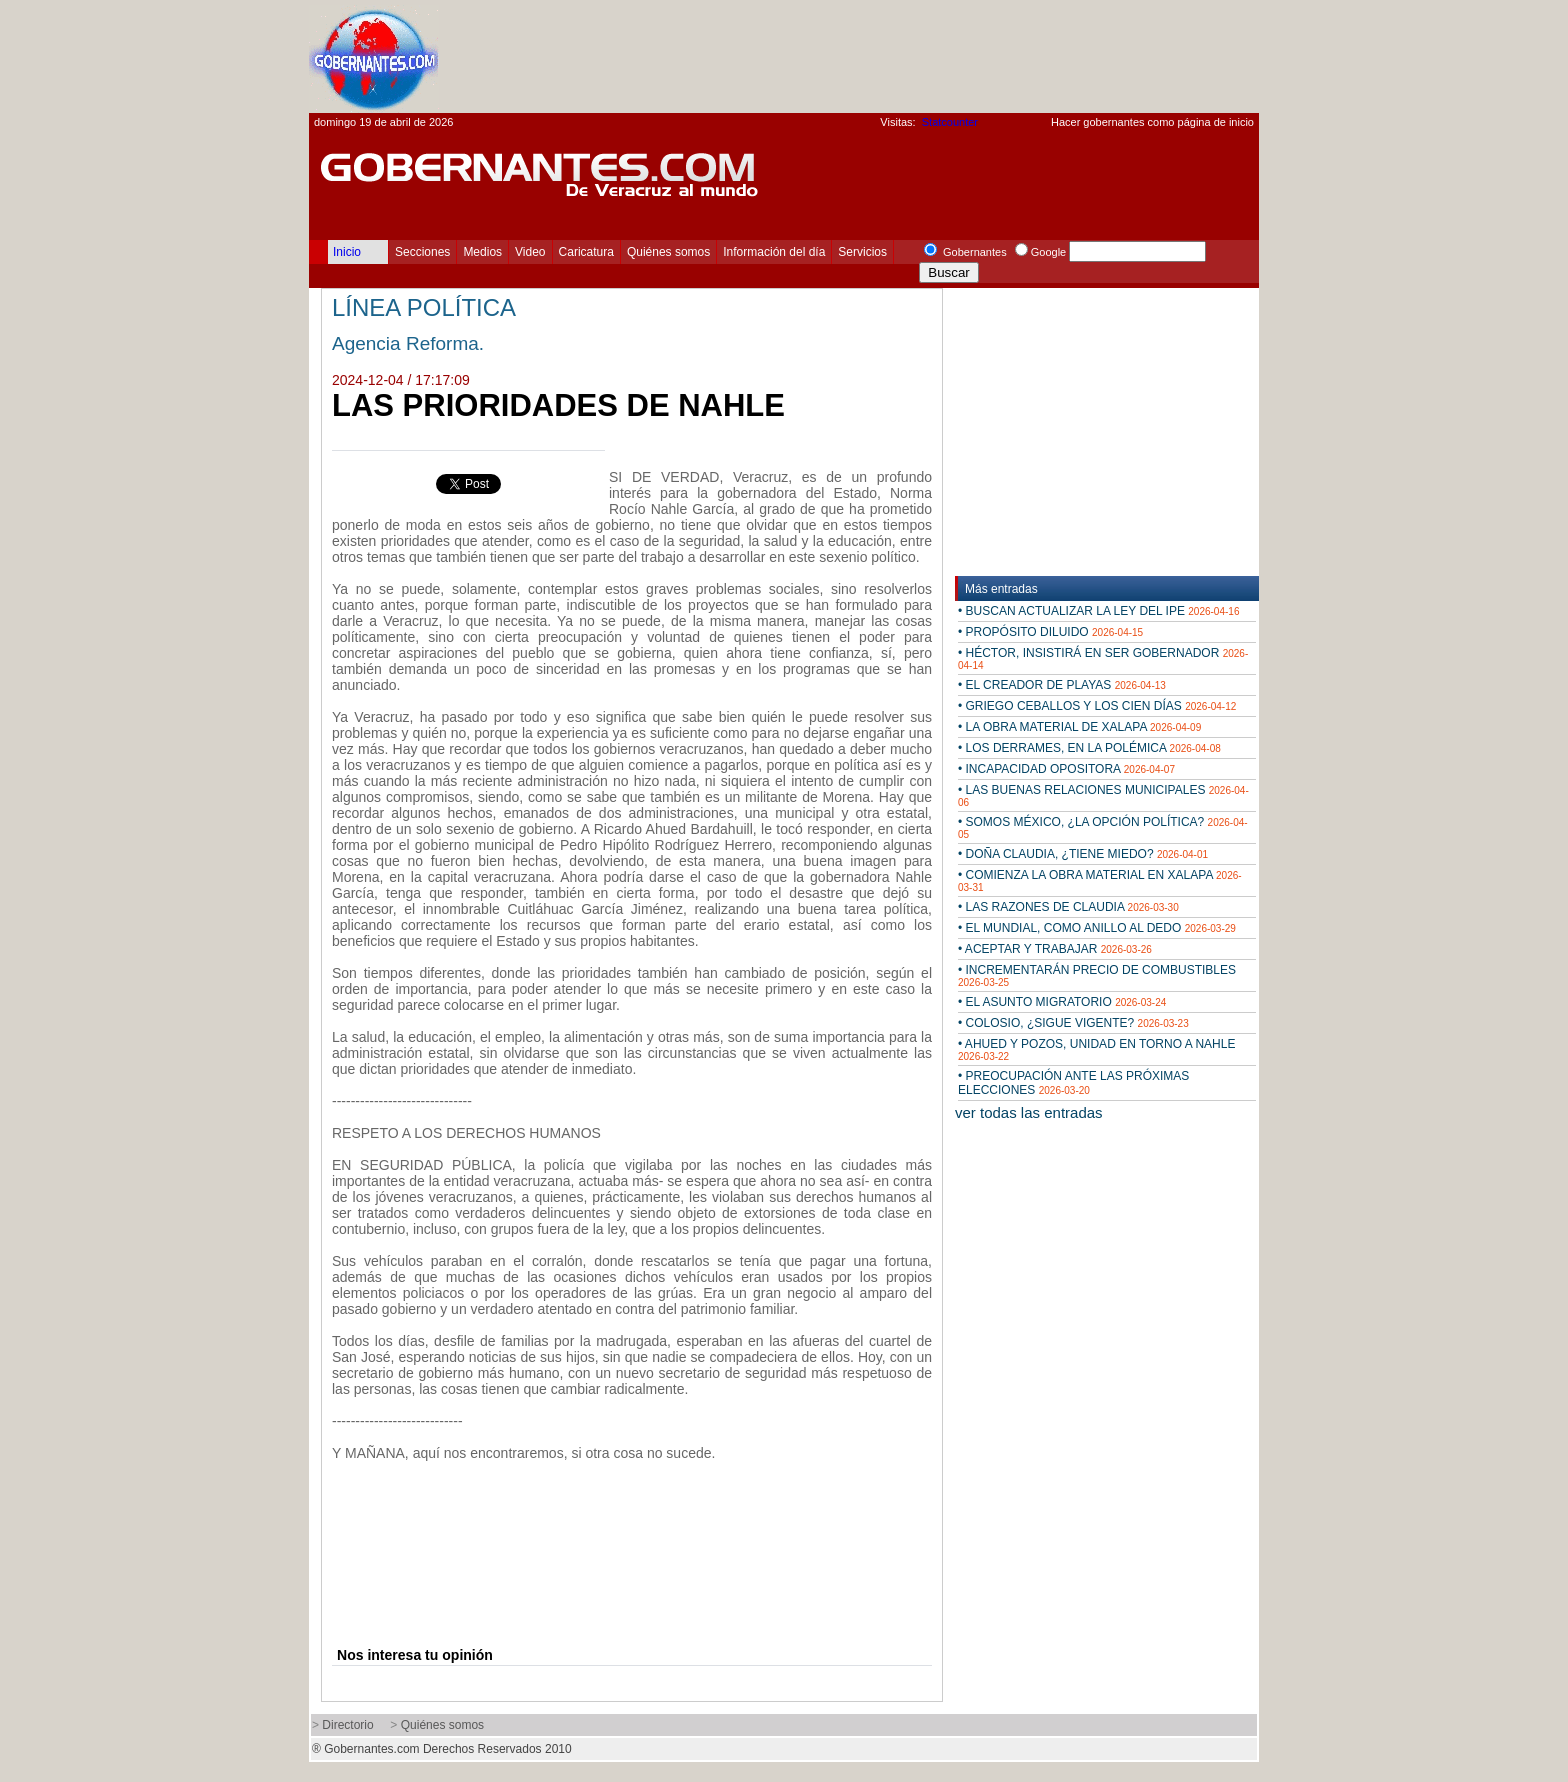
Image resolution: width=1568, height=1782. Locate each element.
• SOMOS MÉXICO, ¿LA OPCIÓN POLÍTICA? (1103, 827)
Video (530, 252)
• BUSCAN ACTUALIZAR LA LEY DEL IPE (1098, 611)
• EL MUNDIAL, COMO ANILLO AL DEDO (1097, 928)
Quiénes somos (668, 252)
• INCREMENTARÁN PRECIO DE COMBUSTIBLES (1097, 975)
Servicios (862, 252)
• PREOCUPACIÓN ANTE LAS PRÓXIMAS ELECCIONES (1073, 1083)
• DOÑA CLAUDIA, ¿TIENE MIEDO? (1083, 854)
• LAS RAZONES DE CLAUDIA (1068, 907)
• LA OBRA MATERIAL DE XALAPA (1079, 727)
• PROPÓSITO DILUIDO (1050, 632)
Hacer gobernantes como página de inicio (1152, 122)
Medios (482, 252)
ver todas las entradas (1029, 1112)
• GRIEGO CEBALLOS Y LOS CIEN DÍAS (1097, 706)
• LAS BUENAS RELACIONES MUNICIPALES (1103, 795)
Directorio (347, 1725)
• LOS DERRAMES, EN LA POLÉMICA (1089, 748)
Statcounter (950, 122)
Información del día (774, 252)
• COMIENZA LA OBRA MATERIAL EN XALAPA (1100, 880)
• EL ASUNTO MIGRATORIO (1062, 1002)
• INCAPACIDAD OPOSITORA (1066, 769)
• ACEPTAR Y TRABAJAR (1055, 949)
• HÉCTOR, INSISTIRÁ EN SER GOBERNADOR (1103, 658)
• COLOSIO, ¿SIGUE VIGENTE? (1073, 1023)
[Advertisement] (895, 56)
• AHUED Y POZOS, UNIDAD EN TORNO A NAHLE (1096, 1049)
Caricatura (586, 252)
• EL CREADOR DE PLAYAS (1062, 685)
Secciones (422, 252)
